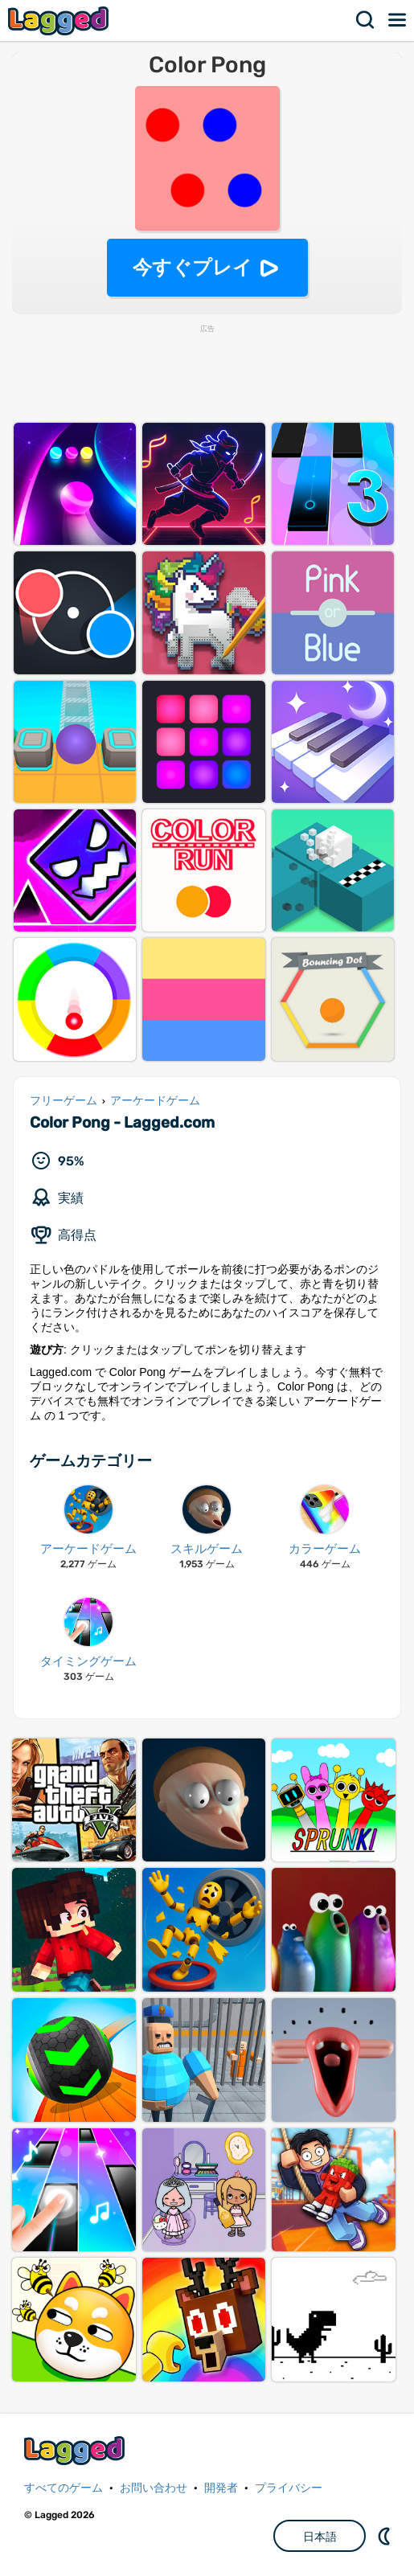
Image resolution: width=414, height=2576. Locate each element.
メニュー (398, 20)
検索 (366, 20)
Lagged (60, 20)
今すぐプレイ (192, 267)
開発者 (221, 2488)
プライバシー (288, 2488)
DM (386, 2536)
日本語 (320, 2536)
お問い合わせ (153, 2488)
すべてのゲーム (63, 2488)
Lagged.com (76, 2450)
